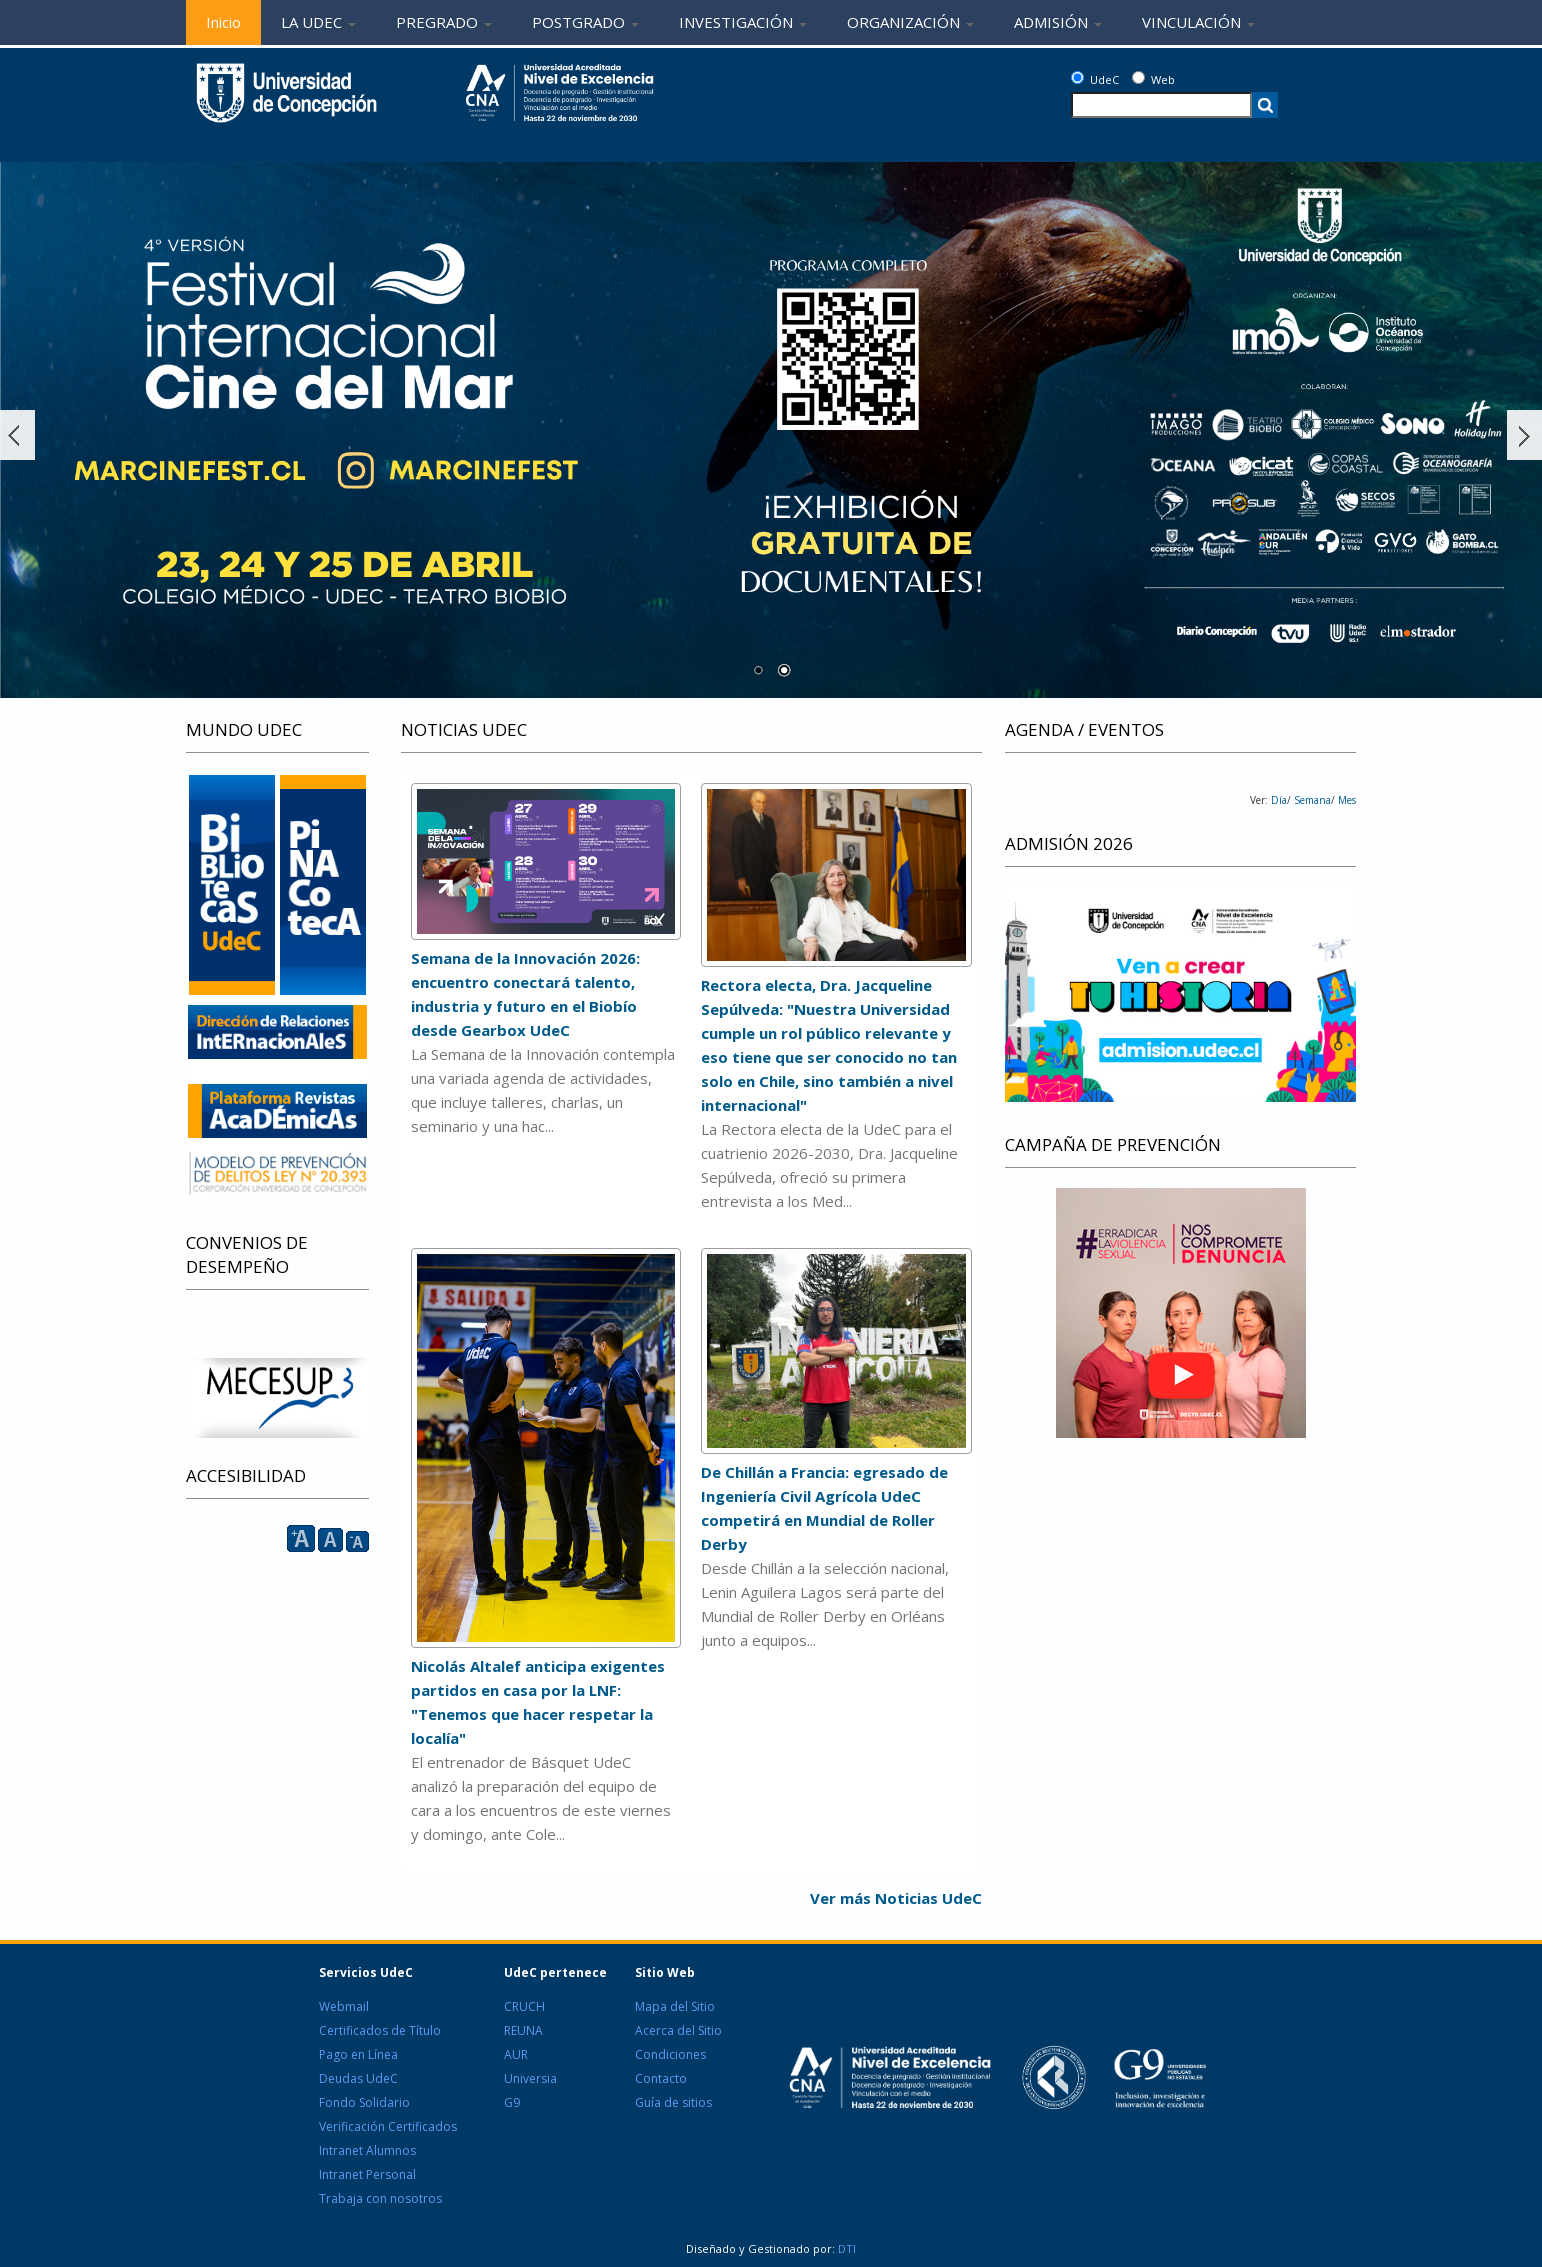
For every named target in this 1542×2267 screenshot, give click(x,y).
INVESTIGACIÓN (743, 22)
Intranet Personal (367, 2174)
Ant (17, 435)
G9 (512, 2102)
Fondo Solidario (364, 2102)
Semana (1311, 800)
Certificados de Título (380, 2030)
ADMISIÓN (1058, 22)
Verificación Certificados (388, 2126)
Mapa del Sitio (675, 2006)
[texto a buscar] (1161, 105)
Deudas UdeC (358, 2078)
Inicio (223, 22)
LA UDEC (318, 22)
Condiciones (670, 2054)
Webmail (344, 2006)
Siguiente (1524, 435)
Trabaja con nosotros (380, 2198)
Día (1279, 800)
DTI (845, 2248)
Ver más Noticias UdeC (896, 1898)
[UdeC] (1077, 77)
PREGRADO (444, 22)
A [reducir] (357, 1541)
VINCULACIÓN (1198, 22)
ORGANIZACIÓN (910, 22)
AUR (516, 2054)
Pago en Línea (358, 2054)
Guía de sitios (673, 2102)
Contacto (661, 2078)
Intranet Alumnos (367, 2150)
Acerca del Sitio (678, 2030)
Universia (530, 2078)
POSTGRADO (585, 22)
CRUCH (524, 2006)
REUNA (523, 2030)
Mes (1345, 800)
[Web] (1138, 77)
